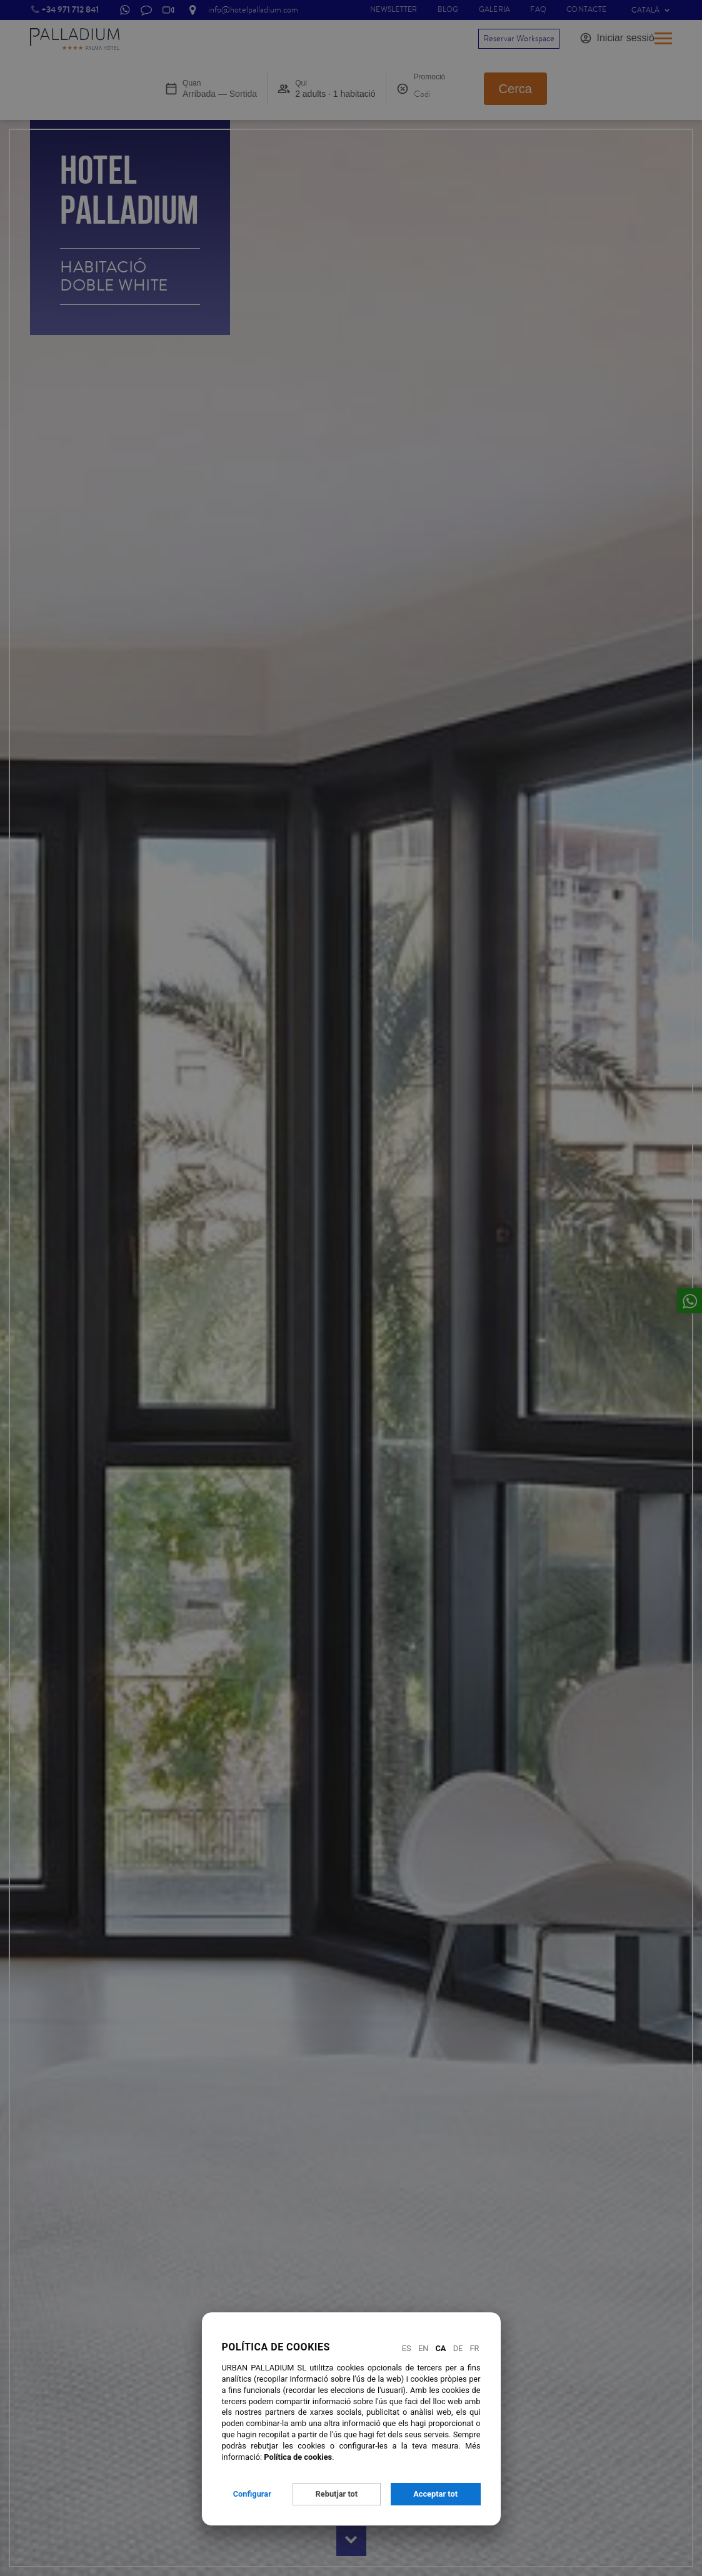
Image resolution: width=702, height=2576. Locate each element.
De (458, 2348)
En (423, 2348)
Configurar (252, 2494)
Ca (441, 2348)
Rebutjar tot (337, 2494)
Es (406, 2348)
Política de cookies (298, 2457)
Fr (474, 2348)
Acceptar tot (435, 2494)
